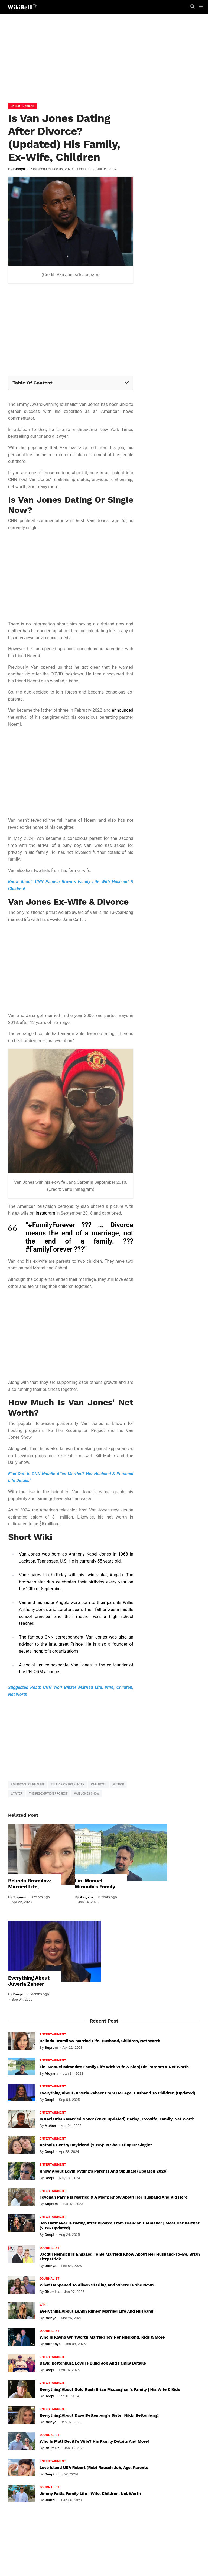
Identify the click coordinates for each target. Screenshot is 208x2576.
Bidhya (19, 169)
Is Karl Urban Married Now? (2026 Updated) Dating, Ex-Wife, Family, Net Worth (117, 2119)
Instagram (45, 1213)
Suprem (19, 1897)
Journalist (50, 2247)
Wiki (43, 2304)
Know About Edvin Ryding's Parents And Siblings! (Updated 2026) (104, 2171)
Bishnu (51, 2500)
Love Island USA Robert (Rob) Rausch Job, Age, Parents (94, 2467)
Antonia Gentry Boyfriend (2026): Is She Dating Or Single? (96, 2145)
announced (122, 710)
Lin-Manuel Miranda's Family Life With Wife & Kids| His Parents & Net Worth (114, 2066)
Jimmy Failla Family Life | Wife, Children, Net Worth (90, 2493)
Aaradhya (53, 2344)
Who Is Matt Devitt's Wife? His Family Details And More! (94, 2441)
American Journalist (27, 1784)
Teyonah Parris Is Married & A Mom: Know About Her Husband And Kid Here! (114, 2197)
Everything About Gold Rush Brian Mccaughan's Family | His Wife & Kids (110, 2389)
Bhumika (52, 2292)
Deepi (18, 1994)
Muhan (50, 2126)
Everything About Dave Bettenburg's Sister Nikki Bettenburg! (99, 2415)
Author (118, 1784)
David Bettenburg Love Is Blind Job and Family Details (93, 2363)
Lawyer (16, 1793)
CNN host (98, 1784)
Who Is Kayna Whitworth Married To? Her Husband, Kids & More (102, 2337)
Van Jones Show (86, 1793)
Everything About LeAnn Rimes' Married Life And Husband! (97, 2311)
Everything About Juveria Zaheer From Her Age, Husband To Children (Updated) (32, 1986)
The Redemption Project (48, 1793)
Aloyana (87, 1897)
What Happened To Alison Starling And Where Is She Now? (97, 2285)
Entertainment (23, 105)
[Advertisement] (104, 59)
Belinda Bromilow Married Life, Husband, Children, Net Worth (30, 1889)
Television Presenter (67, 1784)
